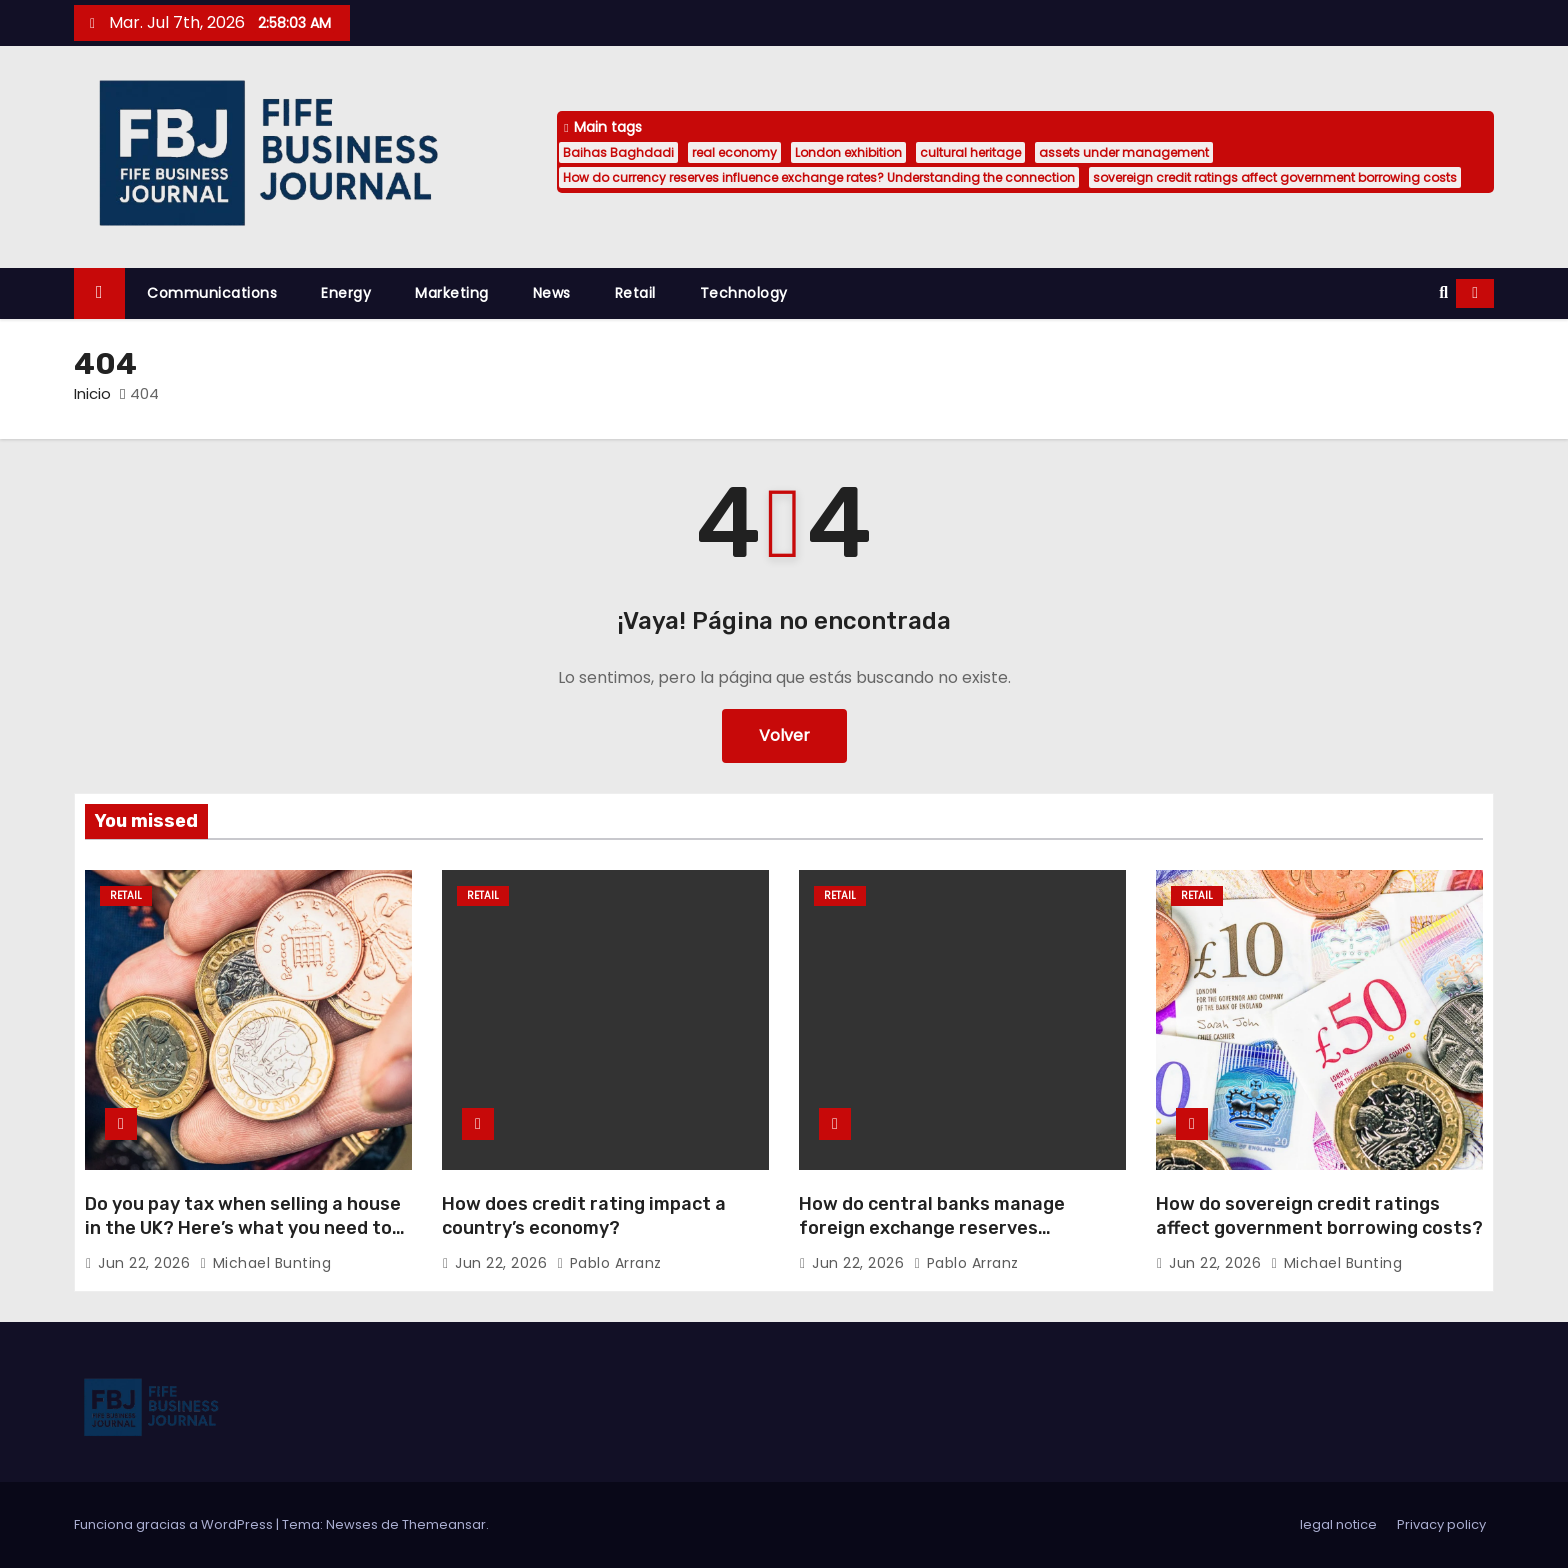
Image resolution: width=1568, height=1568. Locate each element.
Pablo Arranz (609, 1263)
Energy (346, 293)
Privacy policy (1441, 1524)
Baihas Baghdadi (618, 152)
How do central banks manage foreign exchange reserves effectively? (932, 1228)
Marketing (452, 293)
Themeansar (444, 1524)
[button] (1443, 292)
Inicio (92, 393)
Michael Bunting (266, 1263)
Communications (212, 293)
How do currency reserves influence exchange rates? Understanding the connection (819, 177)
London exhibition (848, 152)
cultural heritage (970, 152)
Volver (784, 735)
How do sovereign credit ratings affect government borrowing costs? (1319, 1216)
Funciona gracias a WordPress (175, 1524)
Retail (635, 293)
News (552, 293)
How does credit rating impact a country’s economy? (584, 1216)
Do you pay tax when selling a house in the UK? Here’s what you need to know (243, 1228)
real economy (734, 152)
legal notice (1338, 1524)
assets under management (1124, 152)
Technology (744, 293)
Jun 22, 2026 (146, 1263)
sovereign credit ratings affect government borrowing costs (1275, 177)
